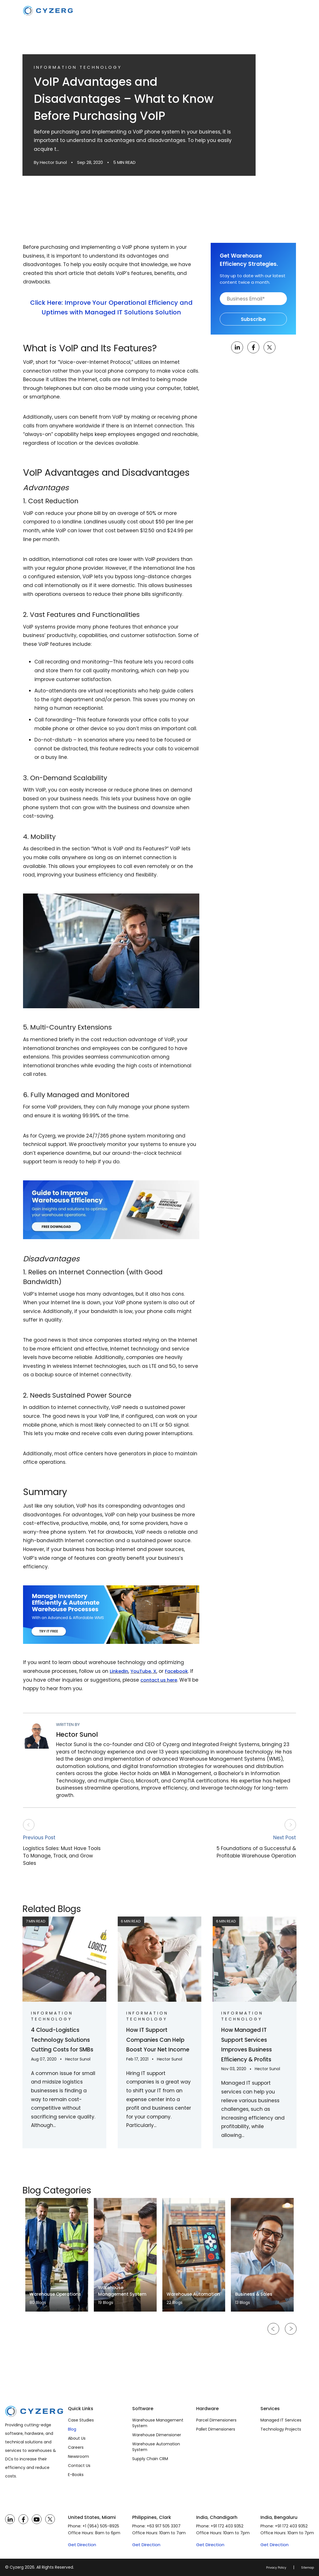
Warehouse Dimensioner (156, 2435)
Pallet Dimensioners (215, 2429)
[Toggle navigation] (291, 10)
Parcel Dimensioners (216, 2420)
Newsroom (78, 2456)
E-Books (76, 2474)
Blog (72, 2429)
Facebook (180, 1671)
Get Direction (82, 2544)
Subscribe (253, 319)
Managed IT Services (280, 2420)
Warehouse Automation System (156, 2446)
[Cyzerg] (34, 2410)
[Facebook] (23, 2519)
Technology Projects (280, 2429)
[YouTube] (36, 2519)
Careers (76, 2447)
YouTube (143, 1671)
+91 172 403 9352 (227, 2526)
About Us (77, 2438)
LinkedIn (120, 1671)
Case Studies (81, 2420)
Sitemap (305, 2567)
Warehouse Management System (157, 2423)
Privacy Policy (269, 2567)
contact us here (160, 1680)
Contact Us (79, 2465)
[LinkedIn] (9, 2519)
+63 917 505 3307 (164, 2526)
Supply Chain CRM (150, 2459)
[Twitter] (50, 2519)
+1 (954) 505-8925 (100, 2526)
